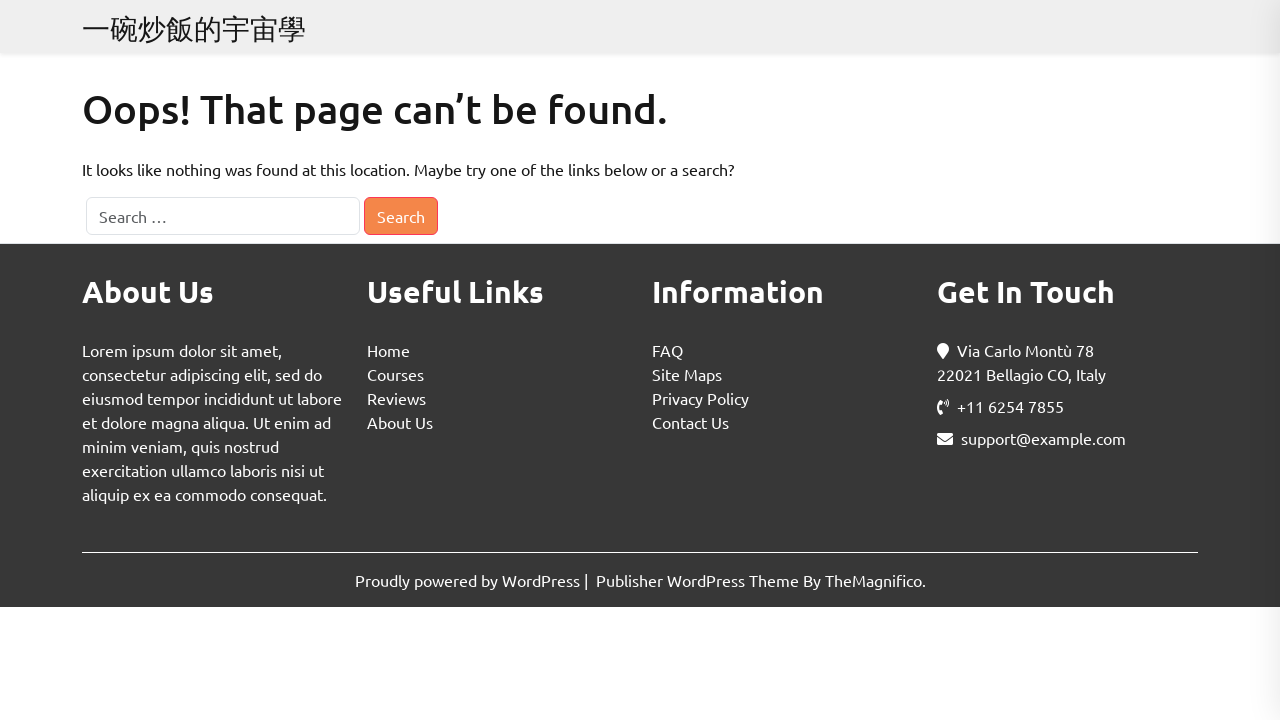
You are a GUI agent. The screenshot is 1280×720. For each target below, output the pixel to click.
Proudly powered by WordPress (469, 580)
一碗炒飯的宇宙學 (194, 28)
